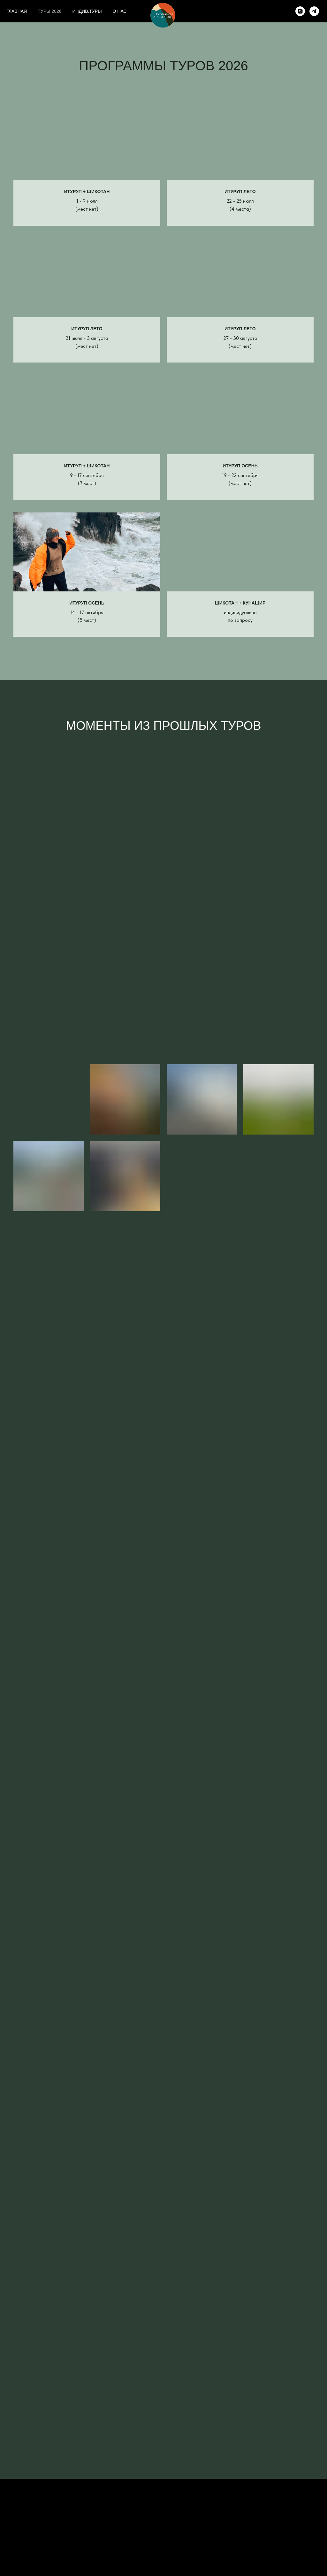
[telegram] (314, 11)
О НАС (120, 11)
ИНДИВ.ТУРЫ (87, 11)
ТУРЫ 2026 (49, 11)
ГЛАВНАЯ (16, 11)
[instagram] (300, 11)
